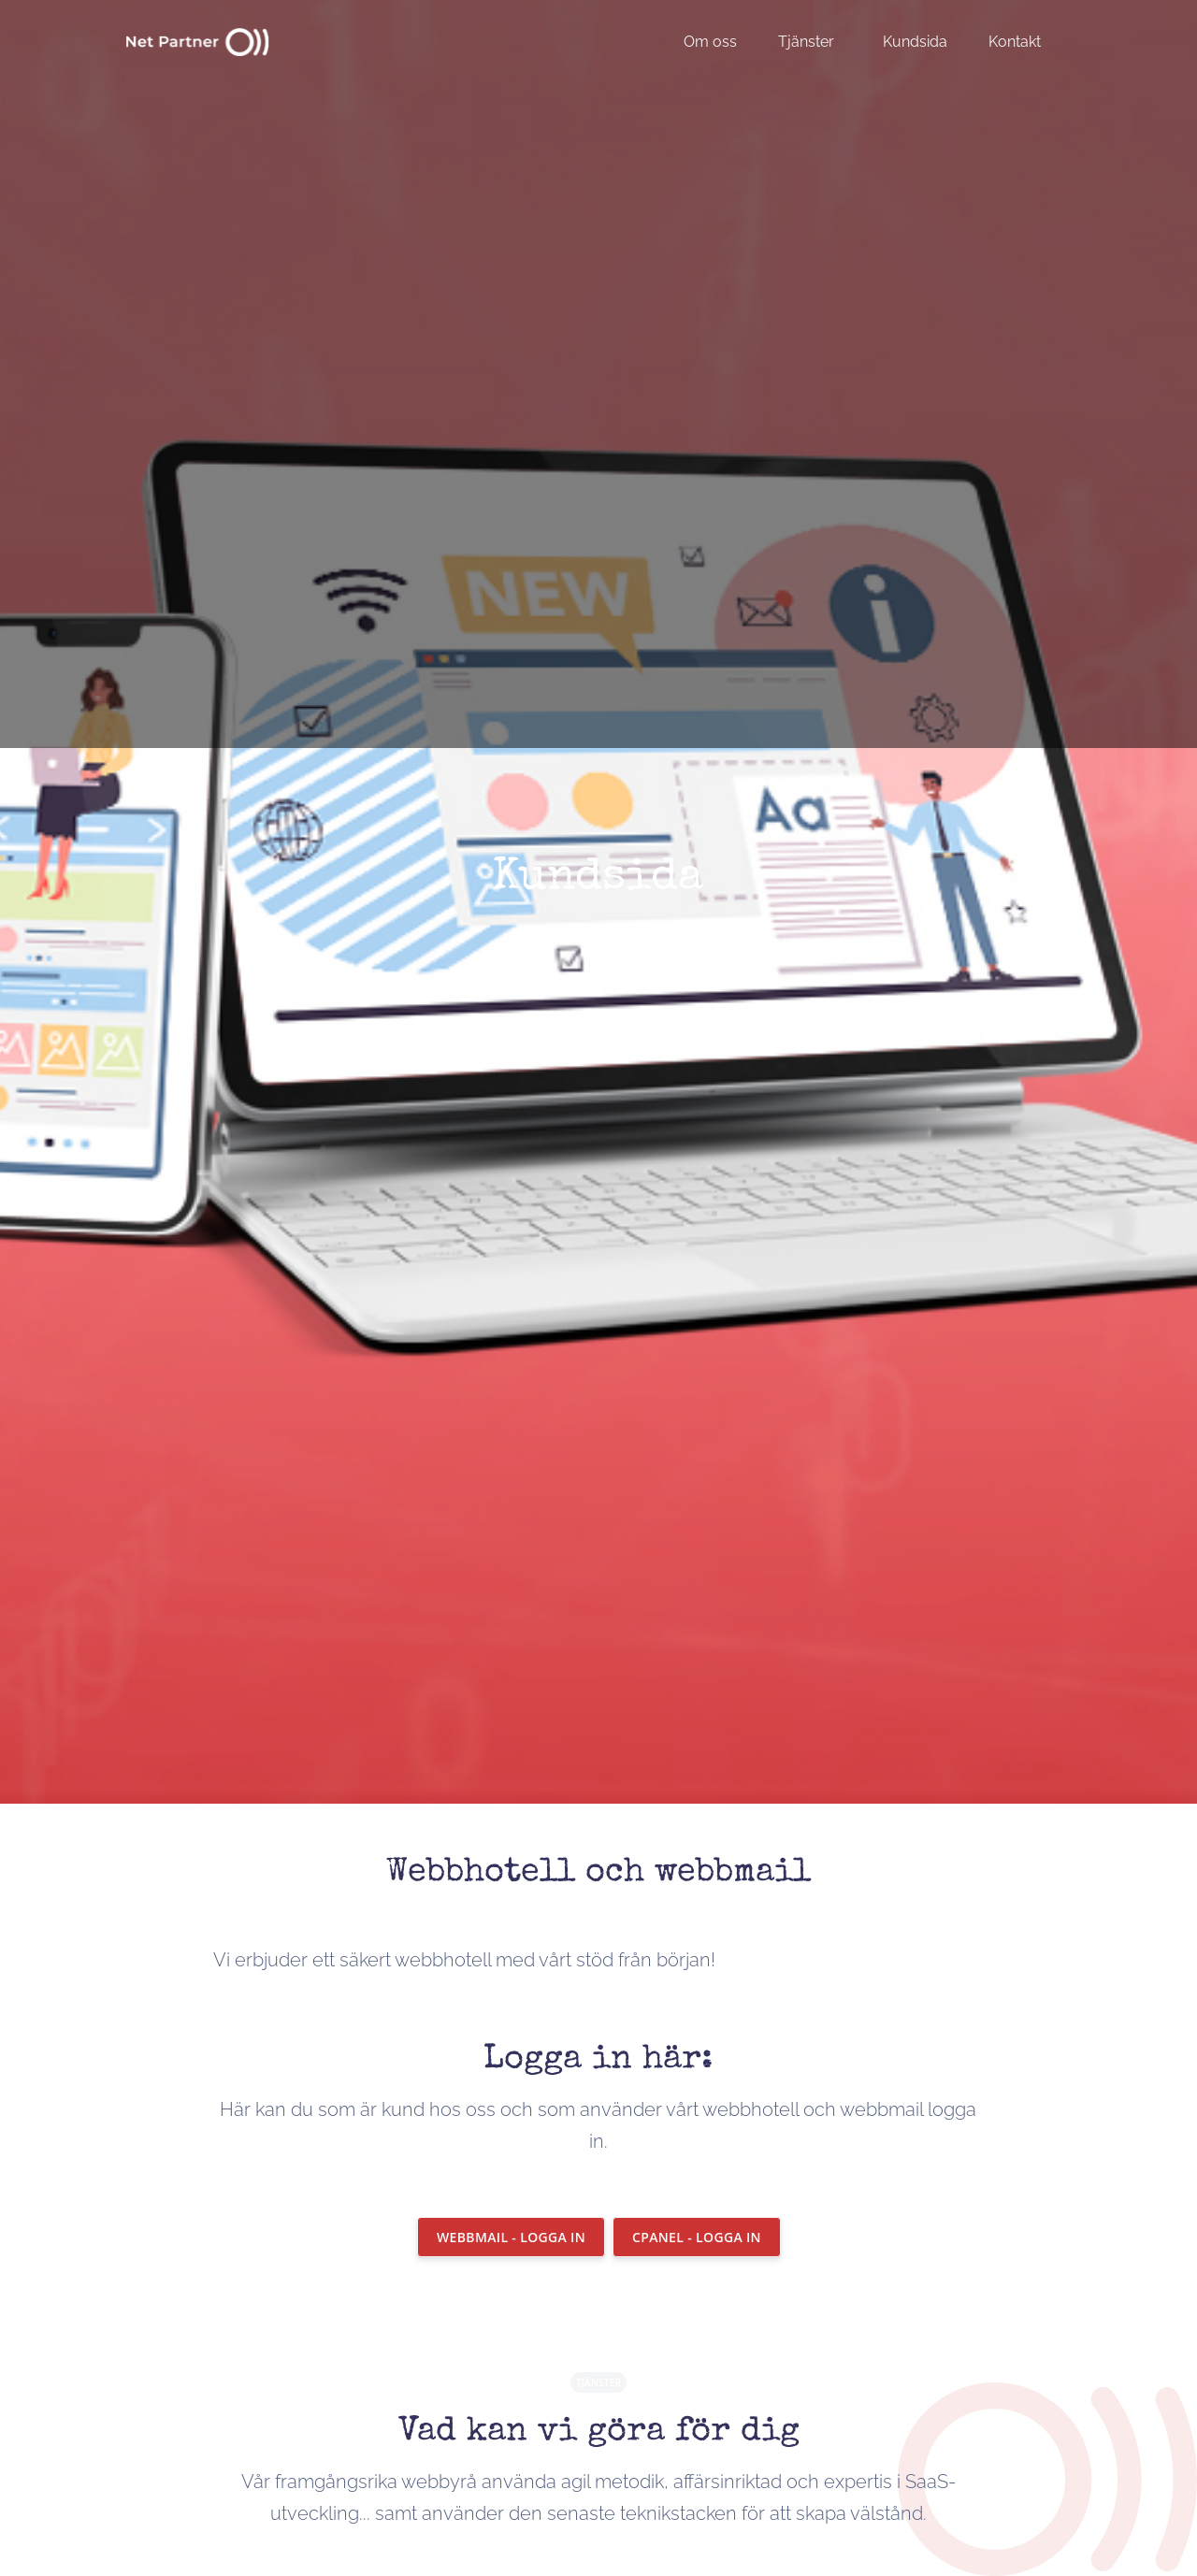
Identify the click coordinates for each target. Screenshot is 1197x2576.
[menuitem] (719, 41)
